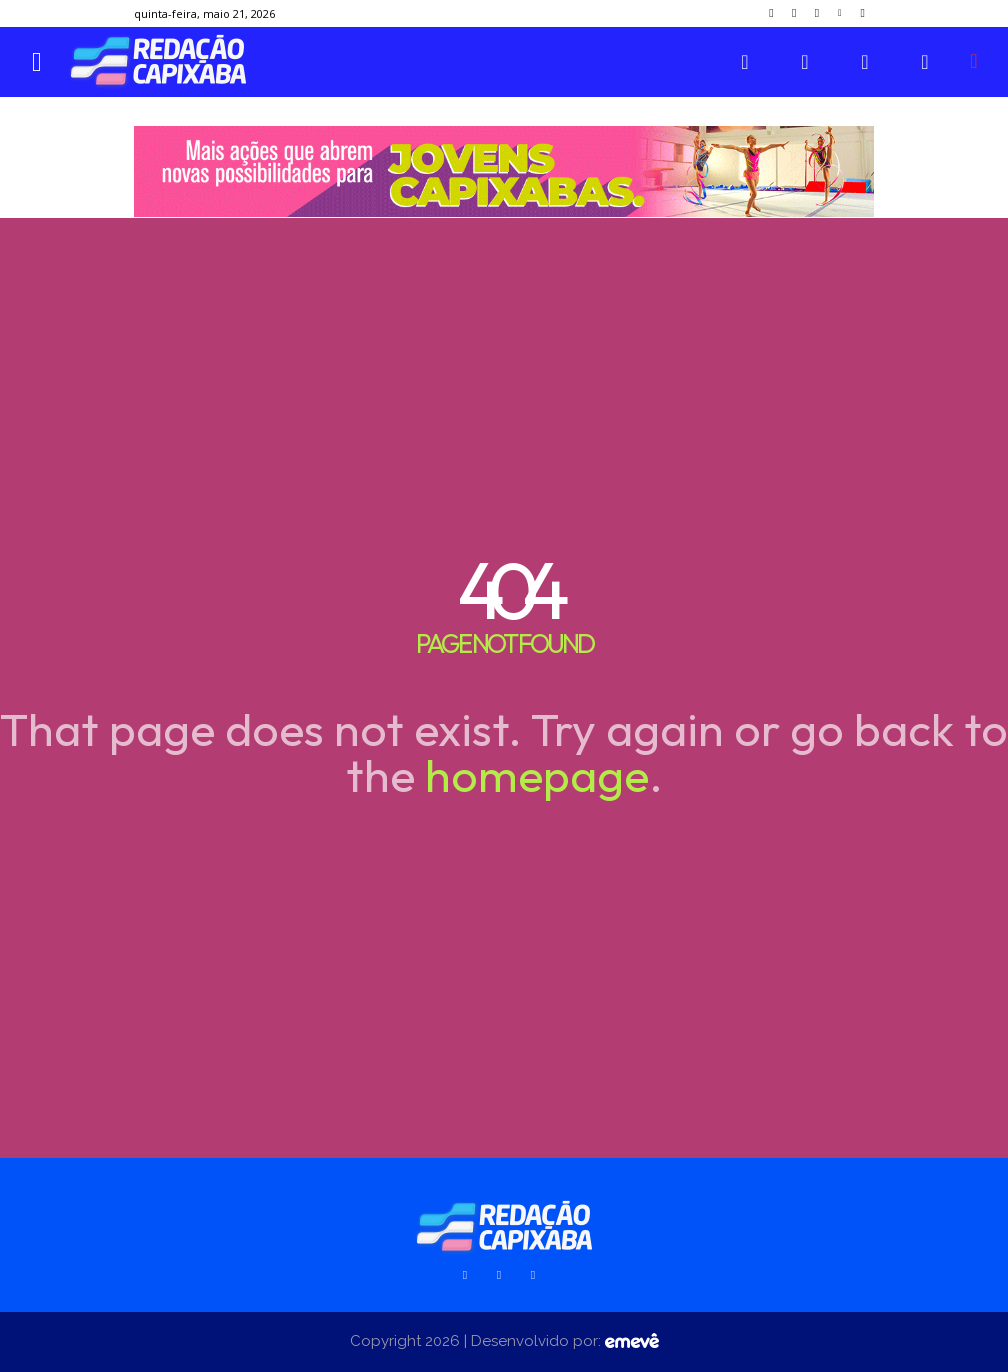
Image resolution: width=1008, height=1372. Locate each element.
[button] (974, 61)
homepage (537, 775)
